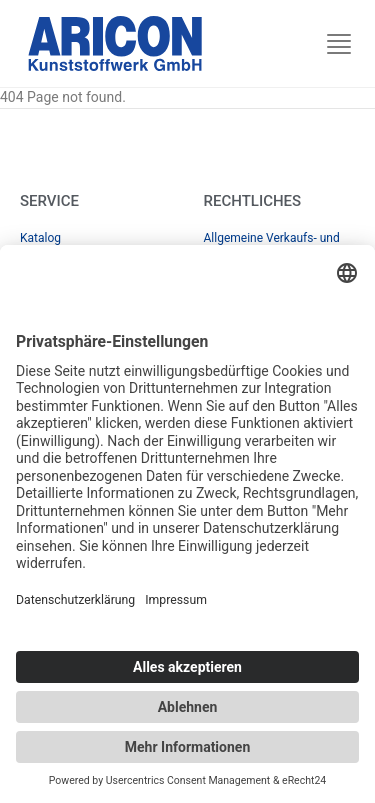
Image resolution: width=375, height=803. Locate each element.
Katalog (40, 238)
